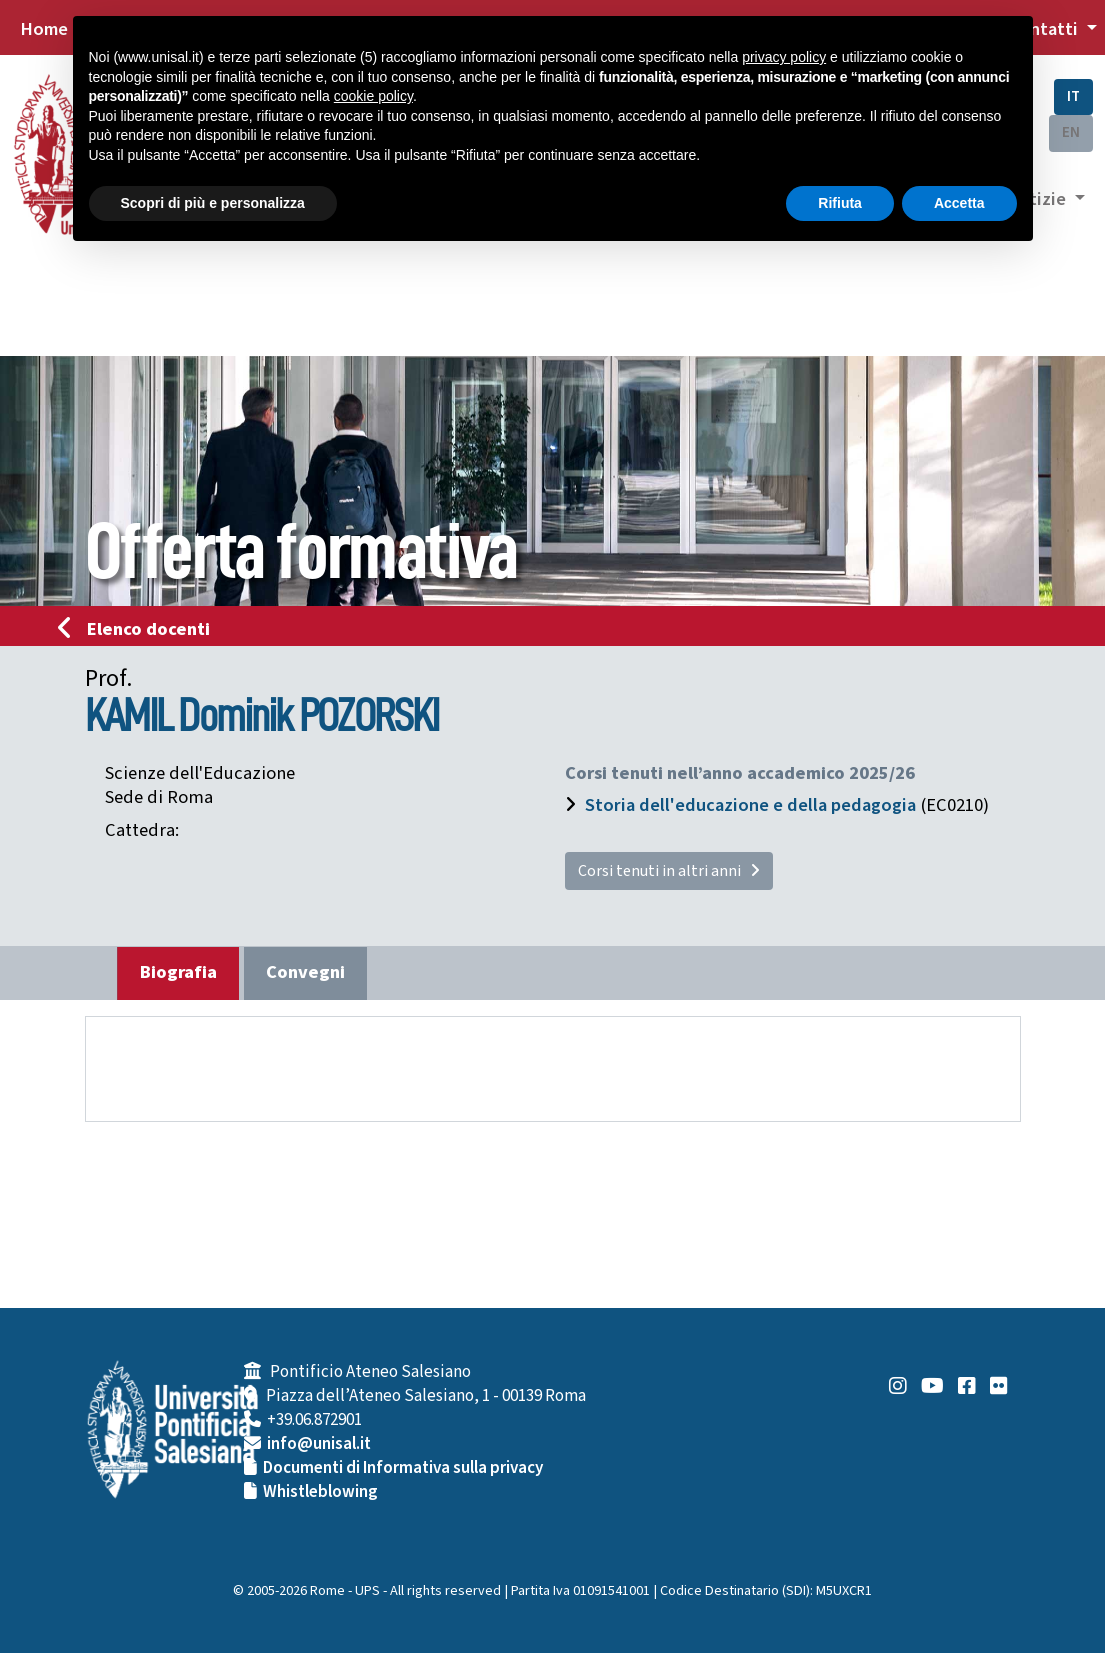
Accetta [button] (959, 203)
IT (1073, 96)
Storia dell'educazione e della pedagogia (750, 805)
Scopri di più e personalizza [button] (213, 203)
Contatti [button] (1045, 29)
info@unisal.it (319, 1444)
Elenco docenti (140, 629)
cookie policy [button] (373, 96)
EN (1071, 132)
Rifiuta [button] (840, 203)
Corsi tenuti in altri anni (669, 871)
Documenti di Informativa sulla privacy (403, 1468)
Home (44, 29)
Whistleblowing (320, 1492)
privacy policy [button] (784, 57)
